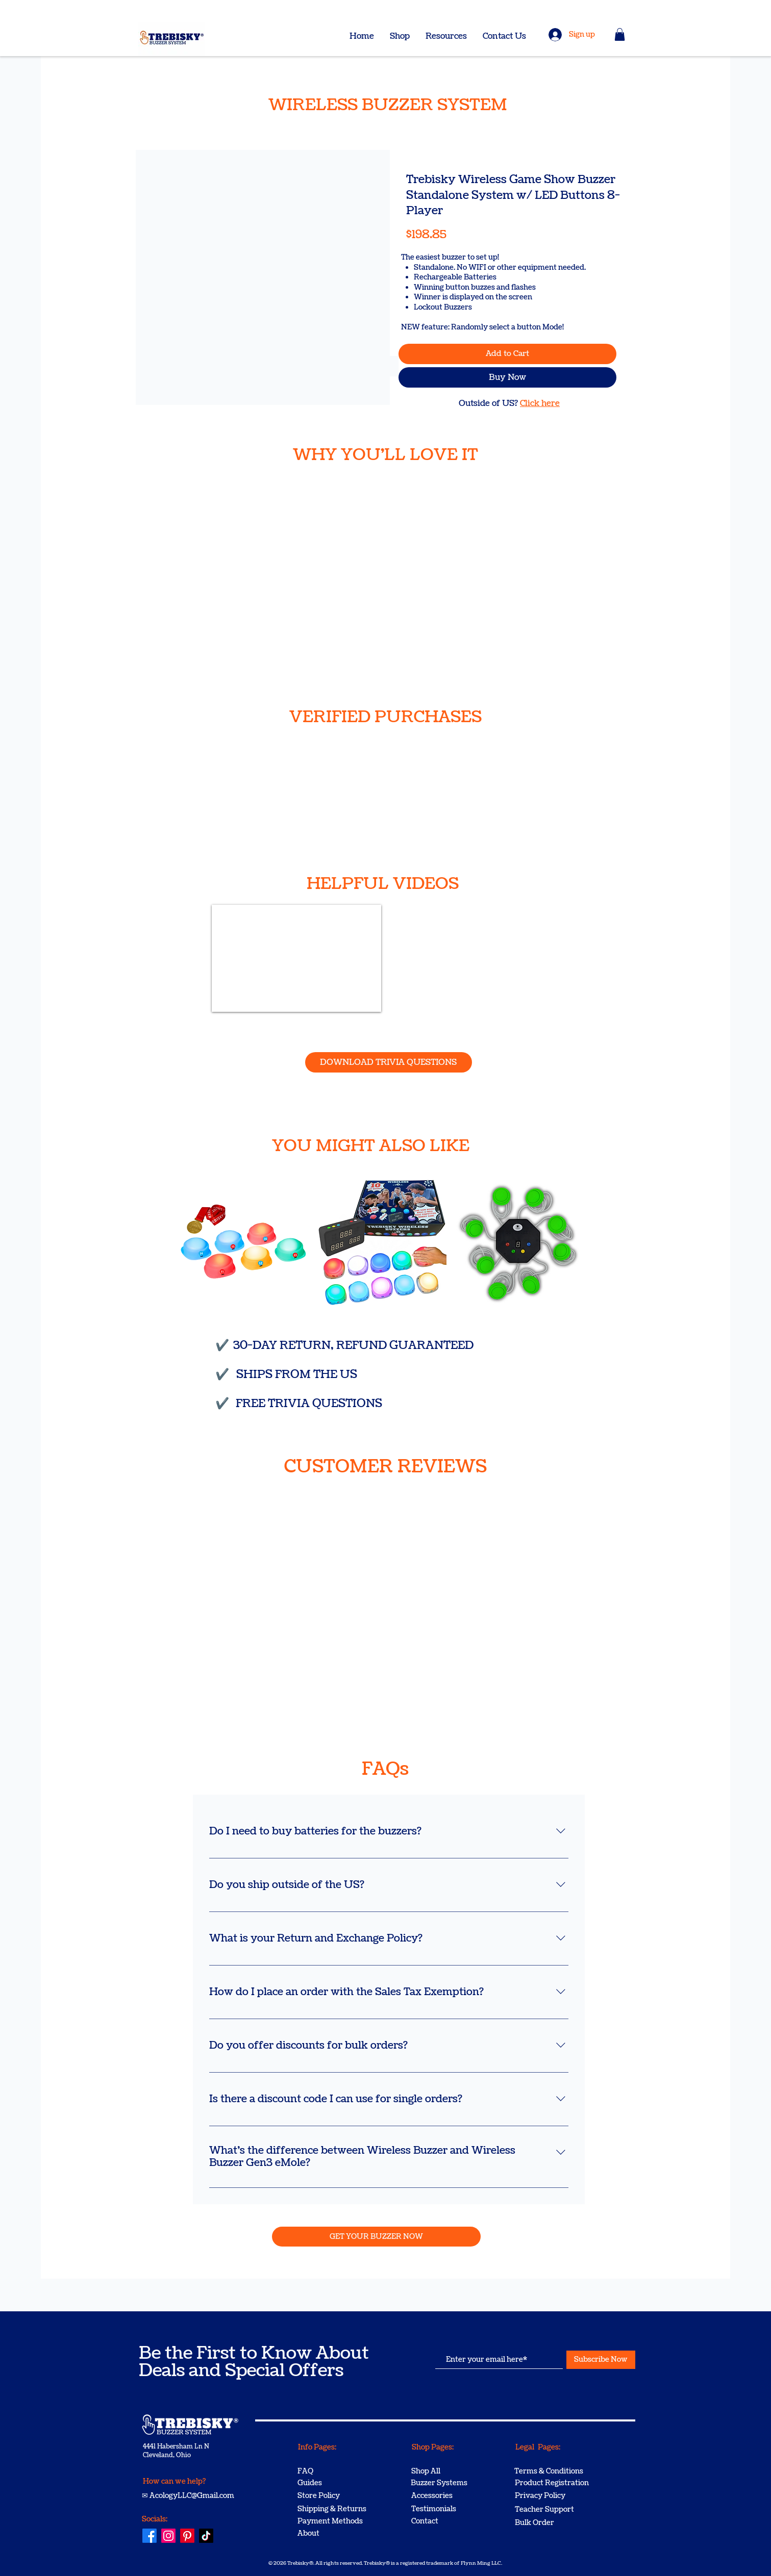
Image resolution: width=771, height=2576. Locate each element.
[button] (619, 34)
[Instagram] (168, 2536)
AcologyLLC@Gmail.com (192, 2496)
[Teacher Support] (551, 2510)
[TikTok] (206, 2536)
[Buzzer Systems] (447, 2483)
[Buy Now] (507, 377)
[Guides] (333, 2483)
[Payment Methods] (333, 2521)
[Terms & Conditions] (550, 2471)
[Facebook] (149, 2536)
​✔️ (224, 1345)
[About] (333, 2534)
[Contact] (447, 2521)
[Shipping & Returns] (333, 2509)
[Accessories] (447, 2496)
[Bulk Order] (551, 2523)
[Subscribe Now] (600, 2360)
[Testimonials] (447, 2509)
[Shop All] (447, 2471)
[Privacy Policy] (551, 2496)
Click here (540, 403)
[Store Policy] (333, 2496)
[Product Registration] (552, 2483)
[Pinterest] (187, 2536)
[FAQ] (333, 2471)
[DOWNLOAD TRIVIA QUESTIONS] (388, 1062)
